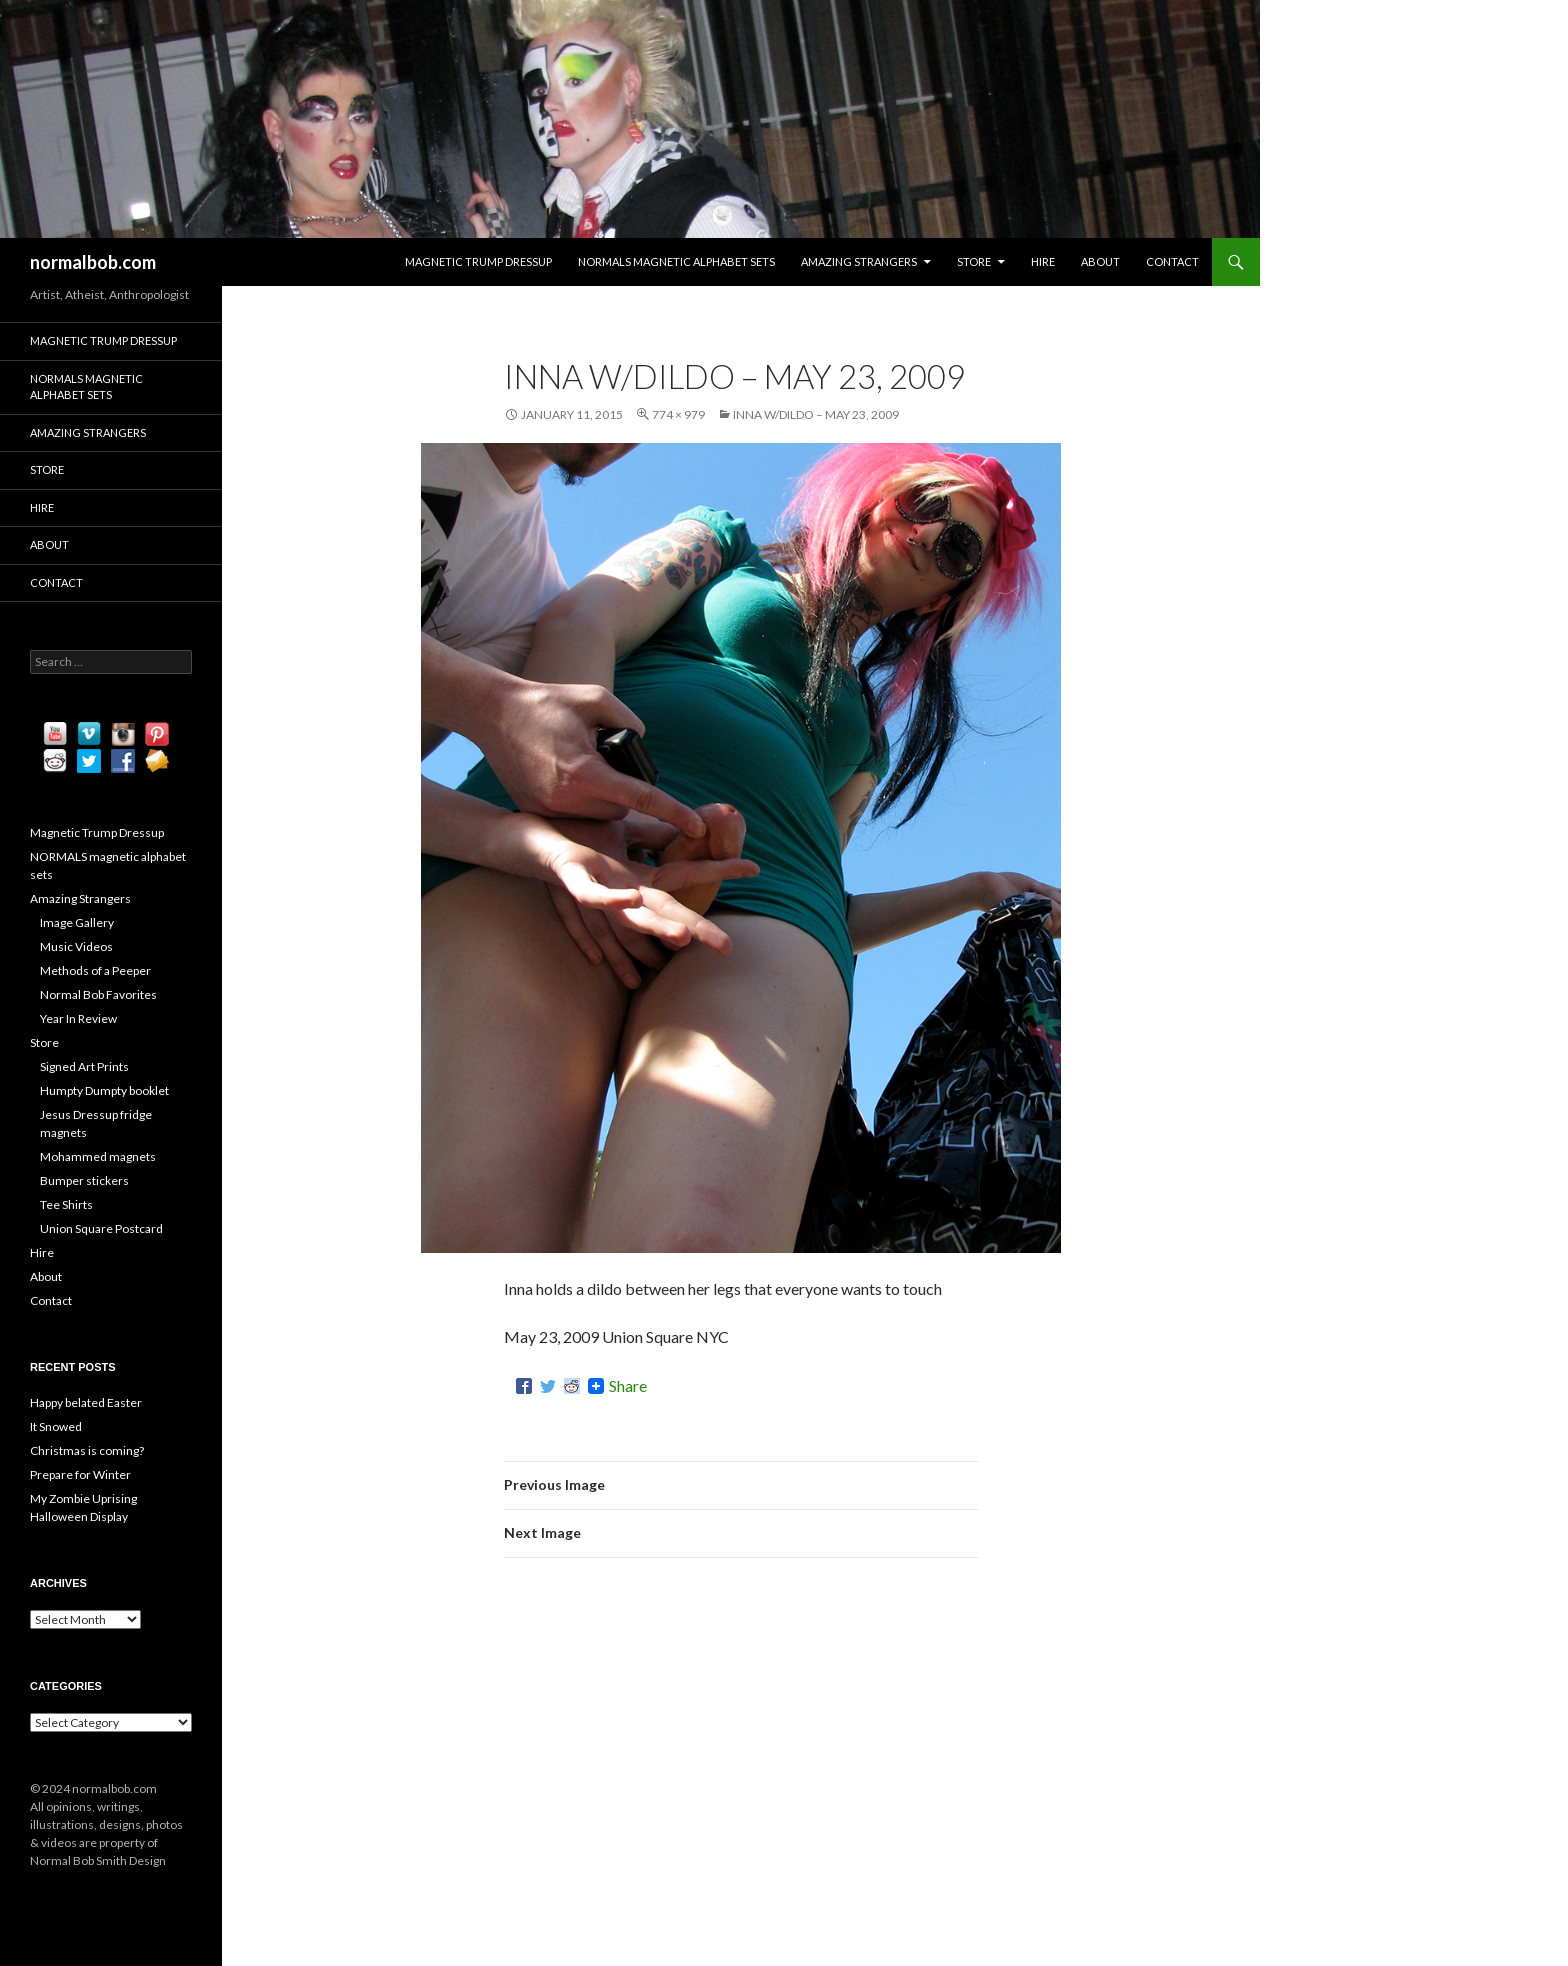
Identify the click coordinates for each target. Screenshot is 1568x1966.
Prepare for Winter (80, 1474)
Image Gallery (77, 922)
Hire (1043, 261)
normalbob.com (93, 262)
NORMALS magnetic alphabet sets (676, 261)
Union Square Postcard (101, 1228)
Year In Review (78, 1018)
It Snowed (56, 1426)
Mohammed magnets (98, 1156)
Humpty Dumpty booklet (104, 1090)
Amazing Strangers (859, 261)
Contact (1172, 261)
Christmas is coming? (87, 1450)
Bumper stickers (84, 1180)
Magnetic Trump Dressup (478, 261)
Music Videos (76, 946)
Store (974, 261)
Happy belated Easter (86, 1402)
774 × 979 (678, 414)
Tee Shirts (66, 1204)
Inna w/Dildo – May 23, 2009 (816, 414)
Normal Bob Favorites (98, 994)
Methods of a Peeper (95, 970)
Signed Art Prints (84, 1066)
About (1100, 261)
